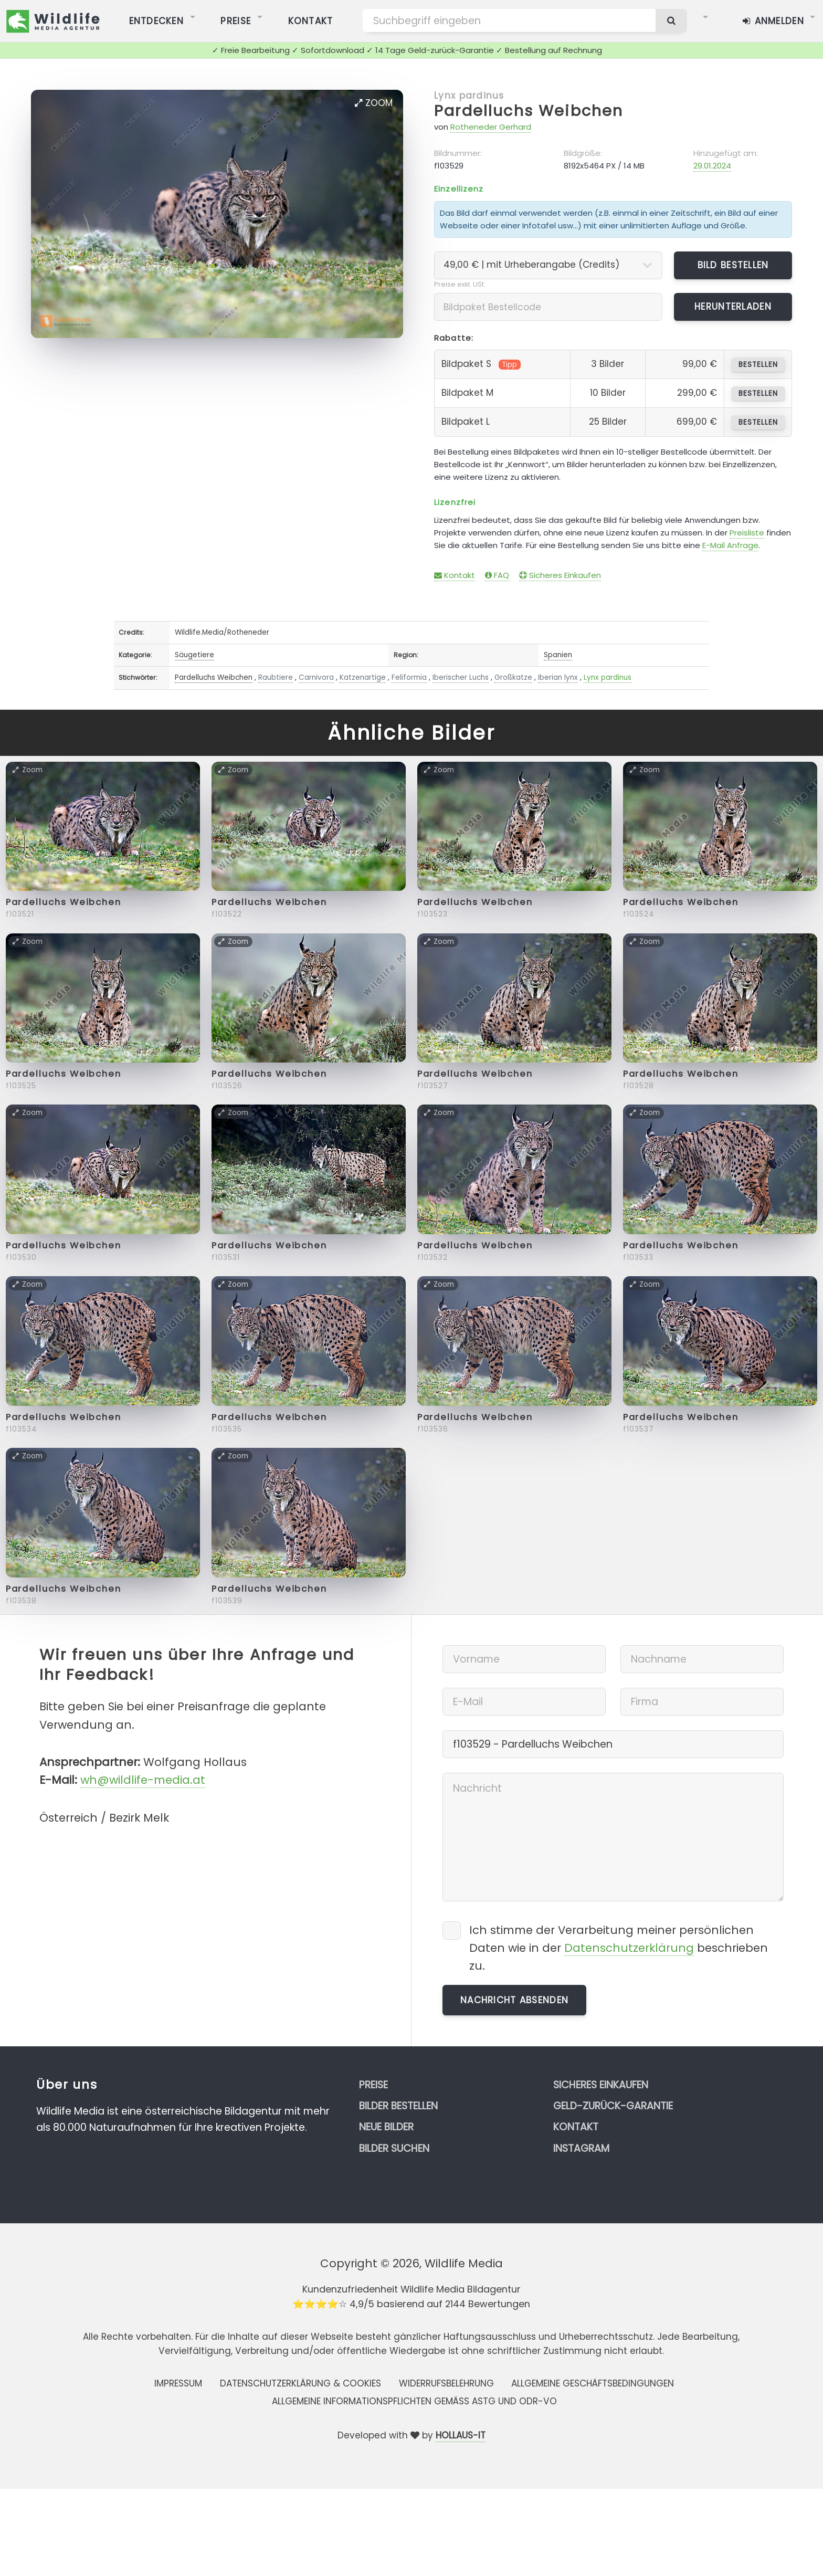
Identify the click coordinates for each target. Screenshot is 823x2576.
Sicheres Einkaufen (560, 575)
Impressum (178, 2383)
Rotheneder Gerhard (490, 126)
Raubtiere (275, 677)
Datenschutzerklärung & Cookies (300, 2383)
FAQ (497, 575)
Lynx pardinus (469, 95)
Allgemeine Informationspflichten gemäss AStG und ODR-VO (414, 2401)
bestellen (758, 365)
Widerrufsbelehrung (446, 2383)
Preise (373, 2085)
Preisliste (747, 532)
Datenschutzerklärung (629, 1947)
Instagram (581, 2148)
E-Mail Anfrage (730, 545)
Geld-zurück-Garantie (613, 2106)
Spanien (558, 655)
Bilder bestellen (398, 2106)
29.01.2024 (712, 165)
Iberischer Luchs (460, 677)
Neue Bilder (386, 2127)
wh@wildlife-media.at (142, 1780)
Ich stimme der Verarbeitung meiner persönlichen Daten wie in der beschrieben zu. (618, 1947)
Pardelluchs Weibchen (528, 110)
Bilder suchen (394, 2148)
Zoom (374, 103)
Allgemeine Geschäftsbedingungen (592, 2383)
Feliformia (409, 677)
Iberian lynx (558, 677)
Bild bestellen (733, 265)
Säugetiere (194, 655)
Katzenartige (363, 677)
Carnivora (316, 677)
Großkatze (513, 677)
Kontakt (454, 575)
